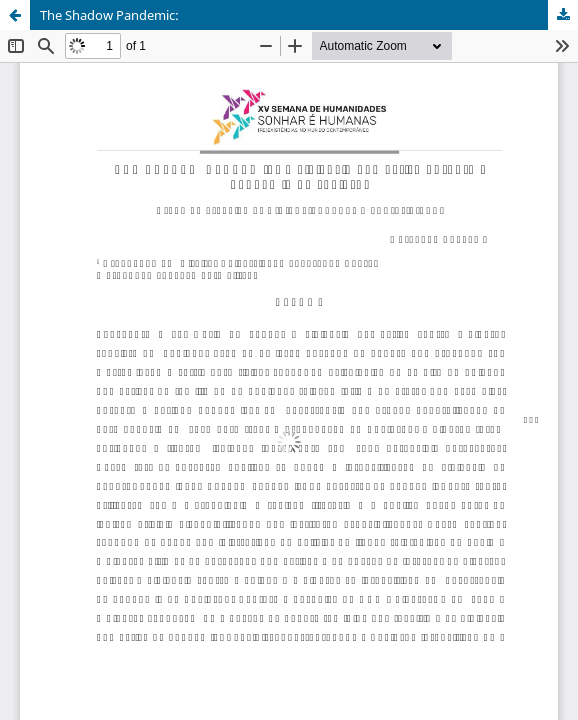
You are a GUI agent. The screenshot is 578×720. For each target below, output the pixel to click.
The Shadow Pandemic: (109, 15)
